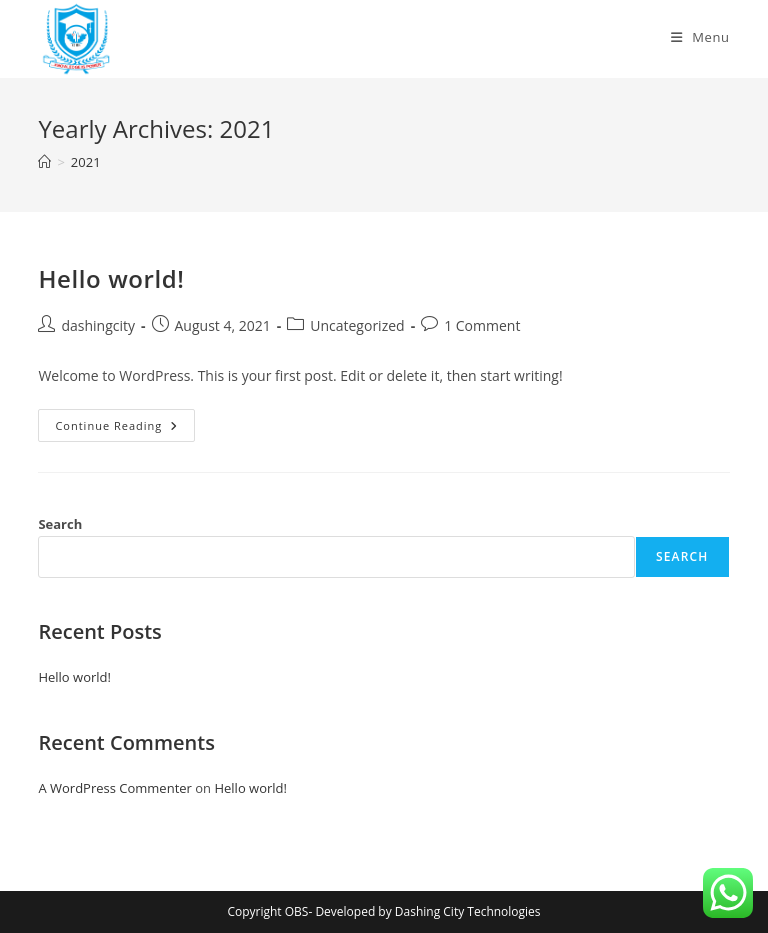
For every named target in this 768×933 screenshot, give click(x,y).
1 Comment (482, 325)
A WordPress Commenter (115, 788)
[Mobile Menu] (700, 37)
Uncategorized (357, 325)
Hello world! (111, 278)
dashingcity (98, 325)
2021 (86, 162)
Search (60, 524)
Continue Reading (125, 429)
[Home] (44, 162)
